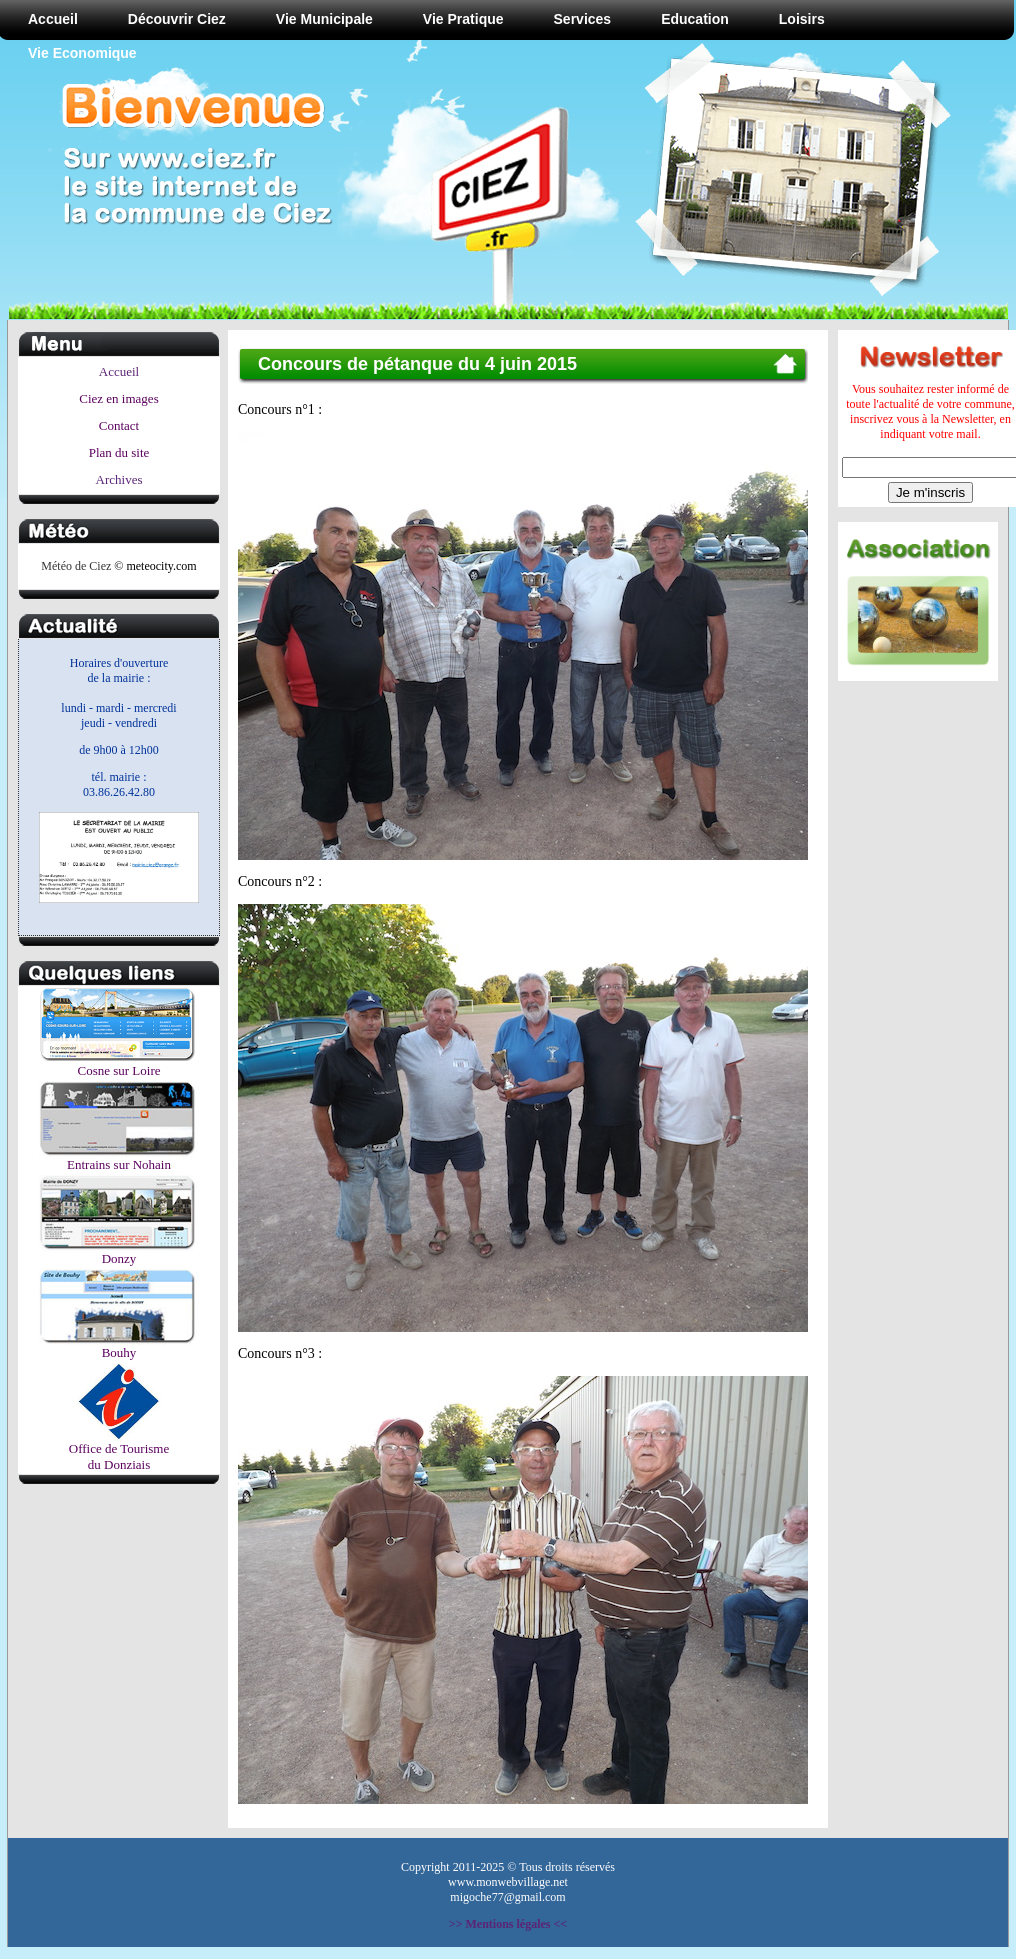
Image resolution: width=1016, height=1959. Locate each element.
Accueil (53, 19)
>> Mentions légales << (508, 1924)
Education (695, 19)
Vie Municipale (324, 19)
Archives (119, 479)
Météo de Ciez (76, 566)
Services (583, 19)
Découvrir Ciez (177, 19)
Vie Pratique (463, 19)
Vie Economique (82, 53)
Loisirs (802, 19)
